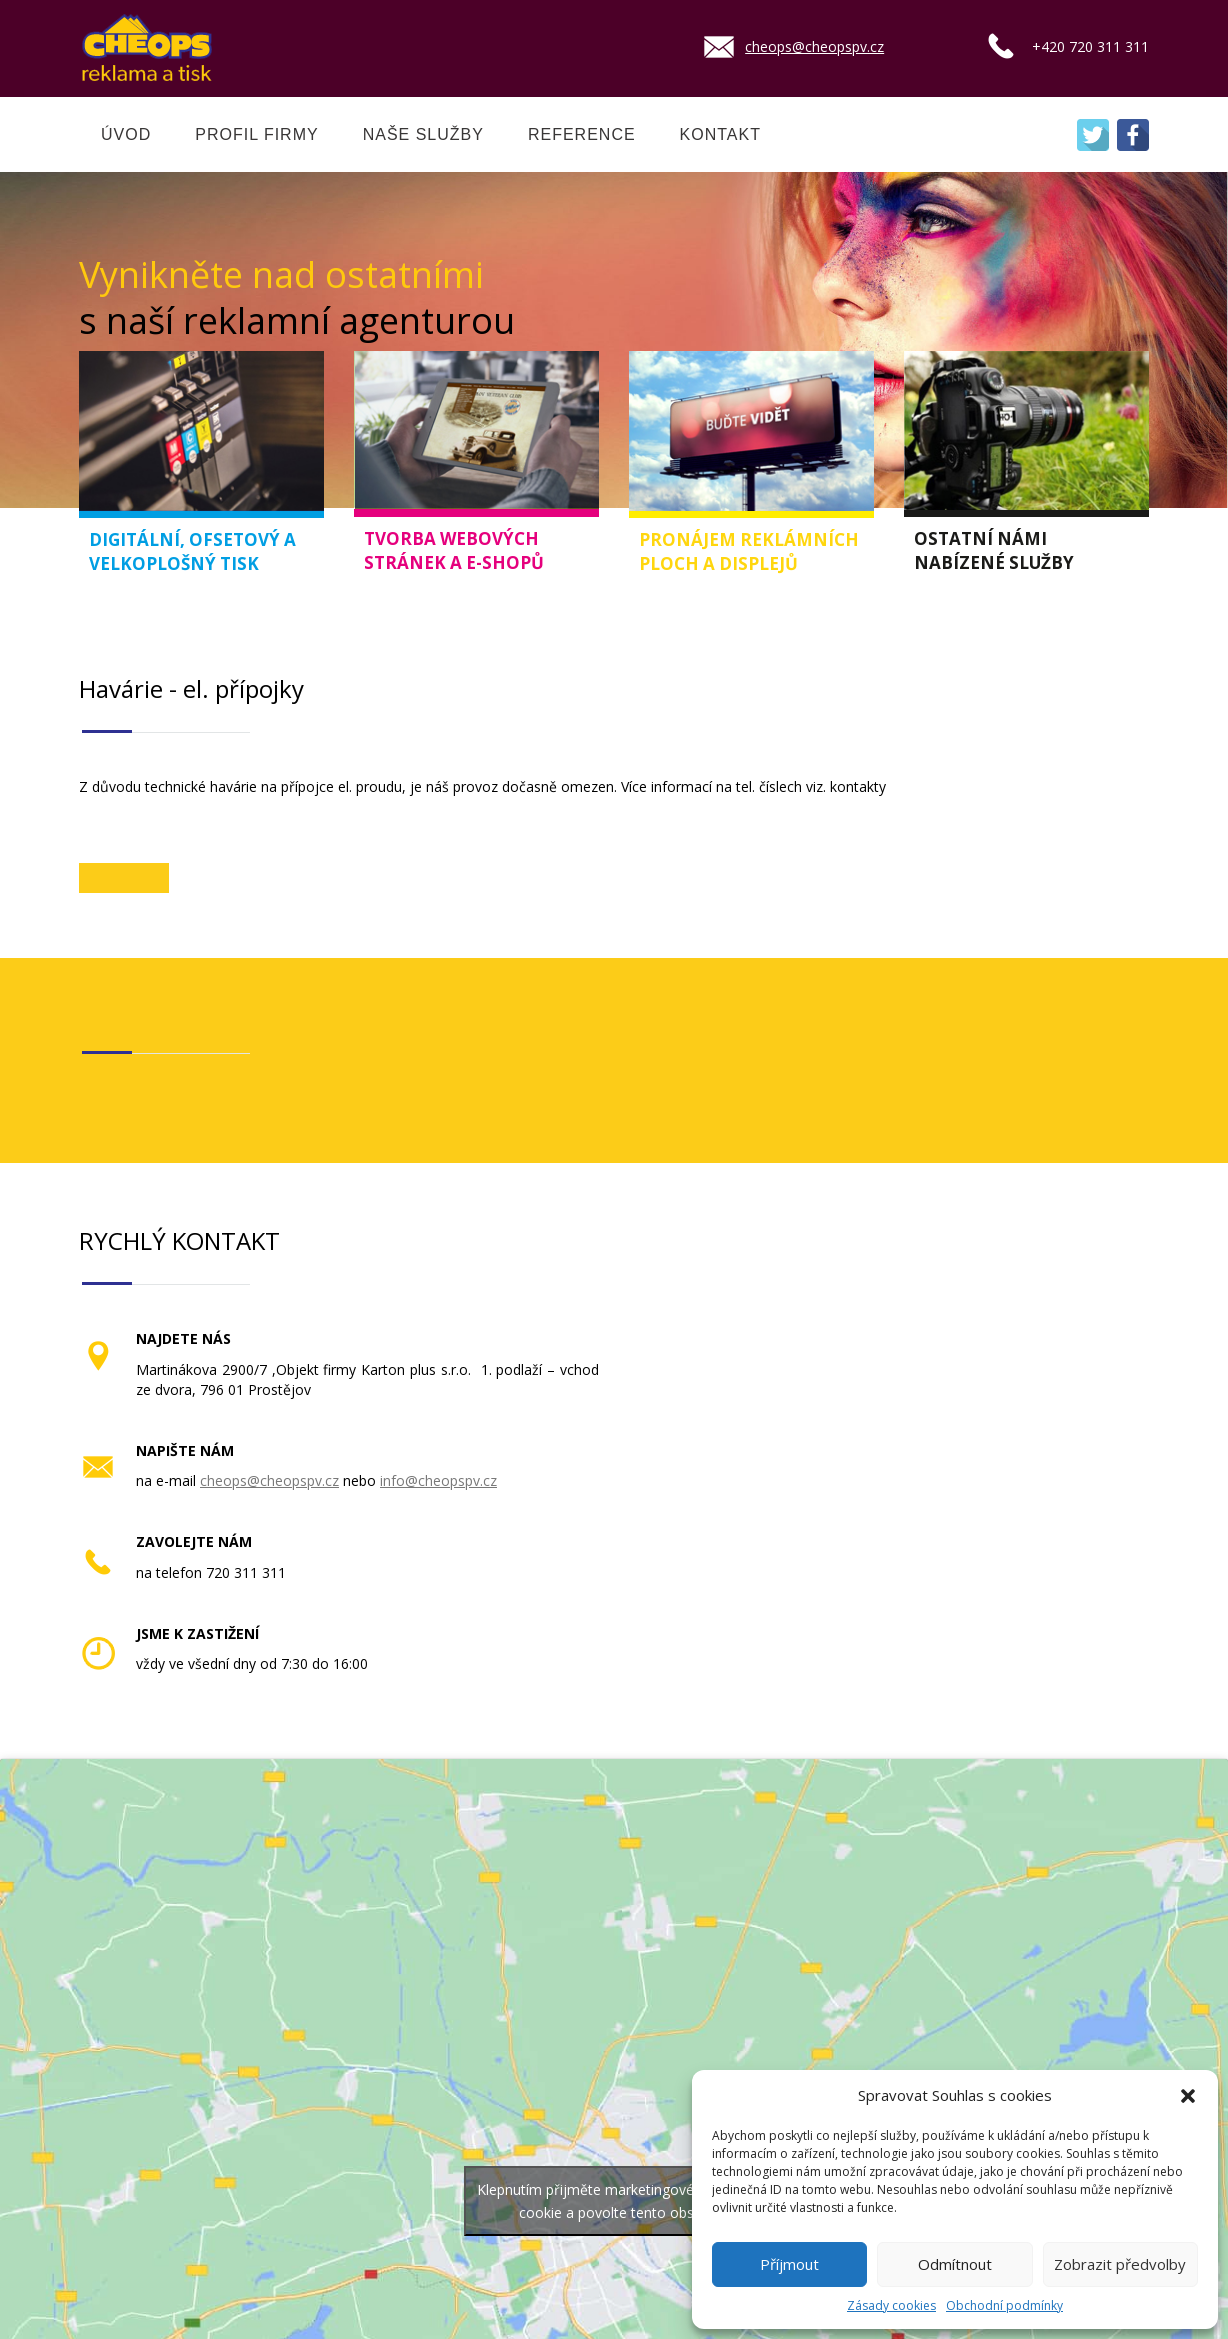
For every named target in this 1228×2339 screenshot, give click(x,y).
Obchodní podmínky (1004, 2305)
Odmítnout (955, 2264)
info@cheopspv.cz (438, 1480)
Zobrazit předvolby (1120, 2264)
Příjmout (789, 2264)
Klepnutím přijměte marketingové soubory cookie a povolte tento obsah (614, 2201)
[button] (1188, 2096)
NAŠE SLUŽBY (423, 134)
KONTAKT (720, 134)
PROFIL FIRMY (256, 134)
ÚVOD (126, 134)
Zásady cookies (891, 2305)
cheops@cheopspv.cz (814, 46)
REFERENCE (582, 134)
